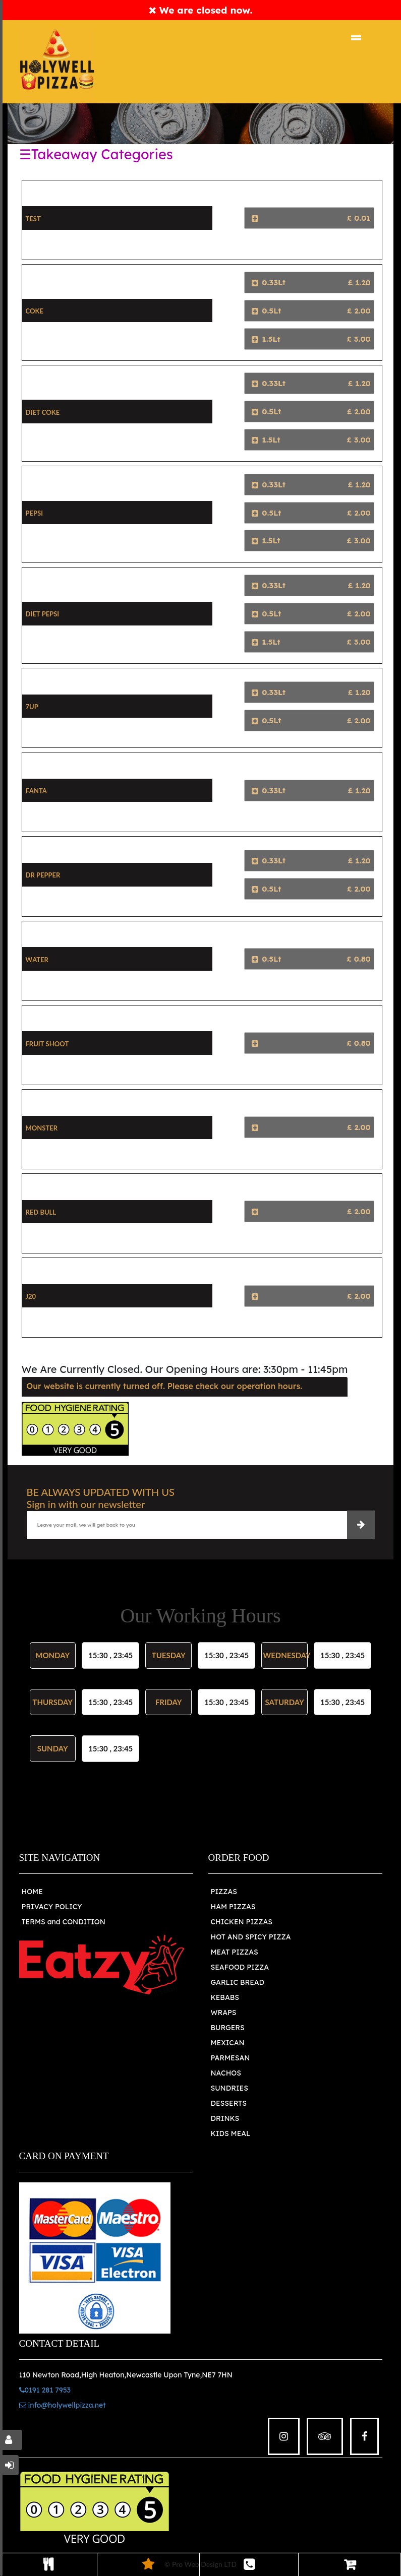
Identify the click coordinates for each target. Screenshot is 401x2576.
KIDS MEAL (231, 2133)
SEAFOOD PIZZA (240, 1967)
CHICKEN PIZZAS (242, 1921)
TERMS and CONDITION (63, 1921)
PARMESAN (230, 2057)
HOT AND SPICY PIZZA (251, 1936)
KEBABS (225, 1997)
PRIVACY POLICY (52, 1906)
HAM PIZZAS (233, 1906)
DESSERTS (229, 2103)
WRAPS (224, 2012)
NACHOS (226, 2073)
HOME (32, 1891)
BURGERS (228, 2027)
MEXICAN (228, 2042)
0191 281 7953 (45, 2390)
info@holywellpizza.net (62, 2405)
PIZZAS (224, 1891)
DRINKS (225, 2118)
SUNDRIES (229, 2088)
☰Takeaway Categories (96, 154)
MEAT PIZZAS (234, 1952)
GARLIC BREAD (238, 1982)
